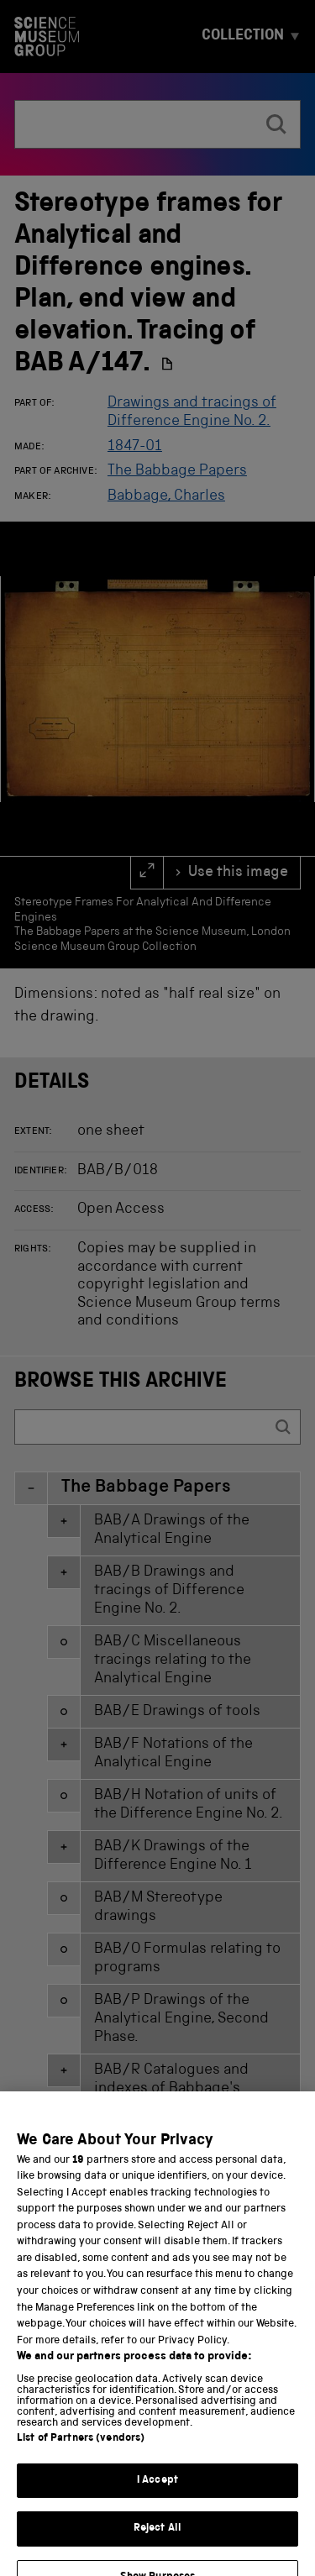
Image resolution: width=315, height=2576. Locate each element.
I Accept (157, 2507)
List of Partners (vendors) (80, 2465)
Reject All (157, 2556)
